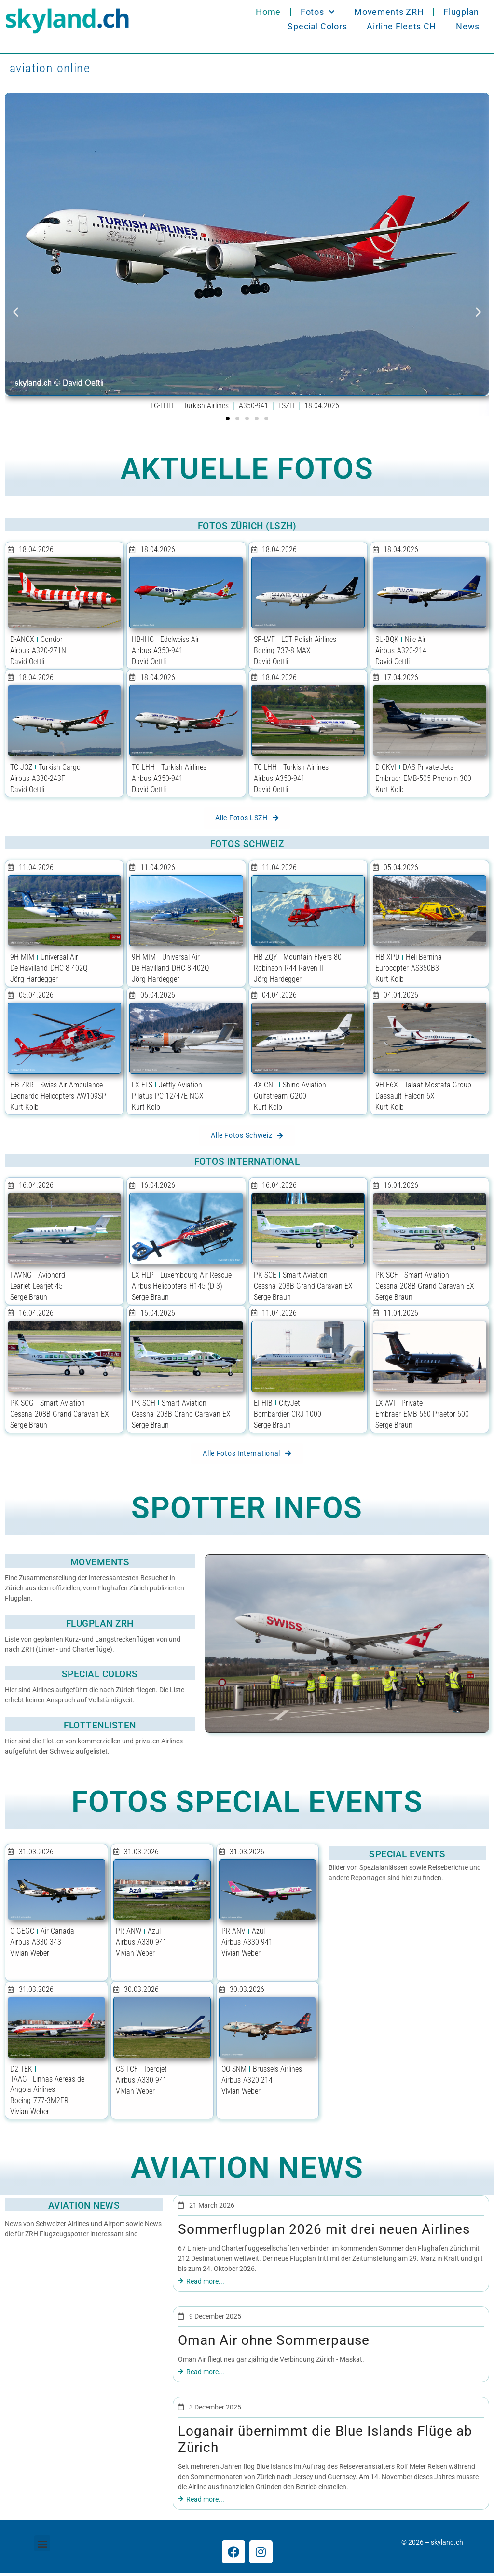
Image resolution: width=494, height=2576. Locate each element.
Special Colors (317, 26)
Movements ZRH (389, 12)
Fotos (317, 12)
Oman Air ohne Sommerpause (274, 2344)
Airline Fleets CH (401, 26)
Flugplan (461, 12)
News (468, 26)
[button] (16, 312)
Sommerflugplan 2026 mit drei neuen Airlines (324, 2233)
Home (268, 12)
